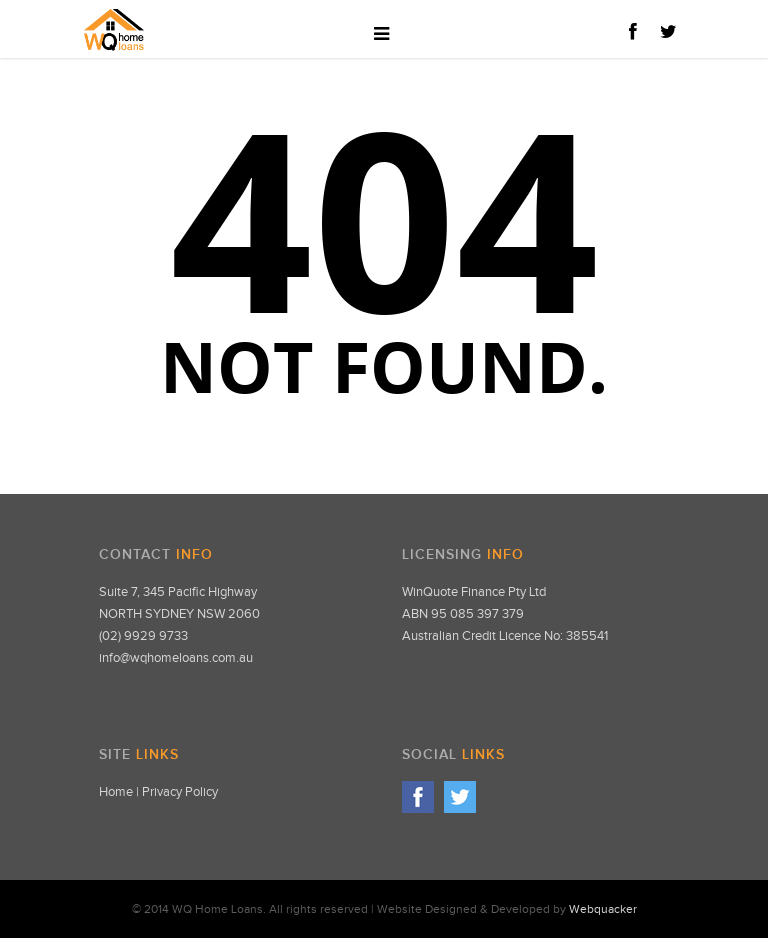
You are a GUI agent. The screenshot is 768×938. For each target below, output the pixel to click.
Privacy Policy (180, 792)
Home (116, 792)
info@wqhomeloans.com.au (176, 658)
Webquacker (603, 909)
